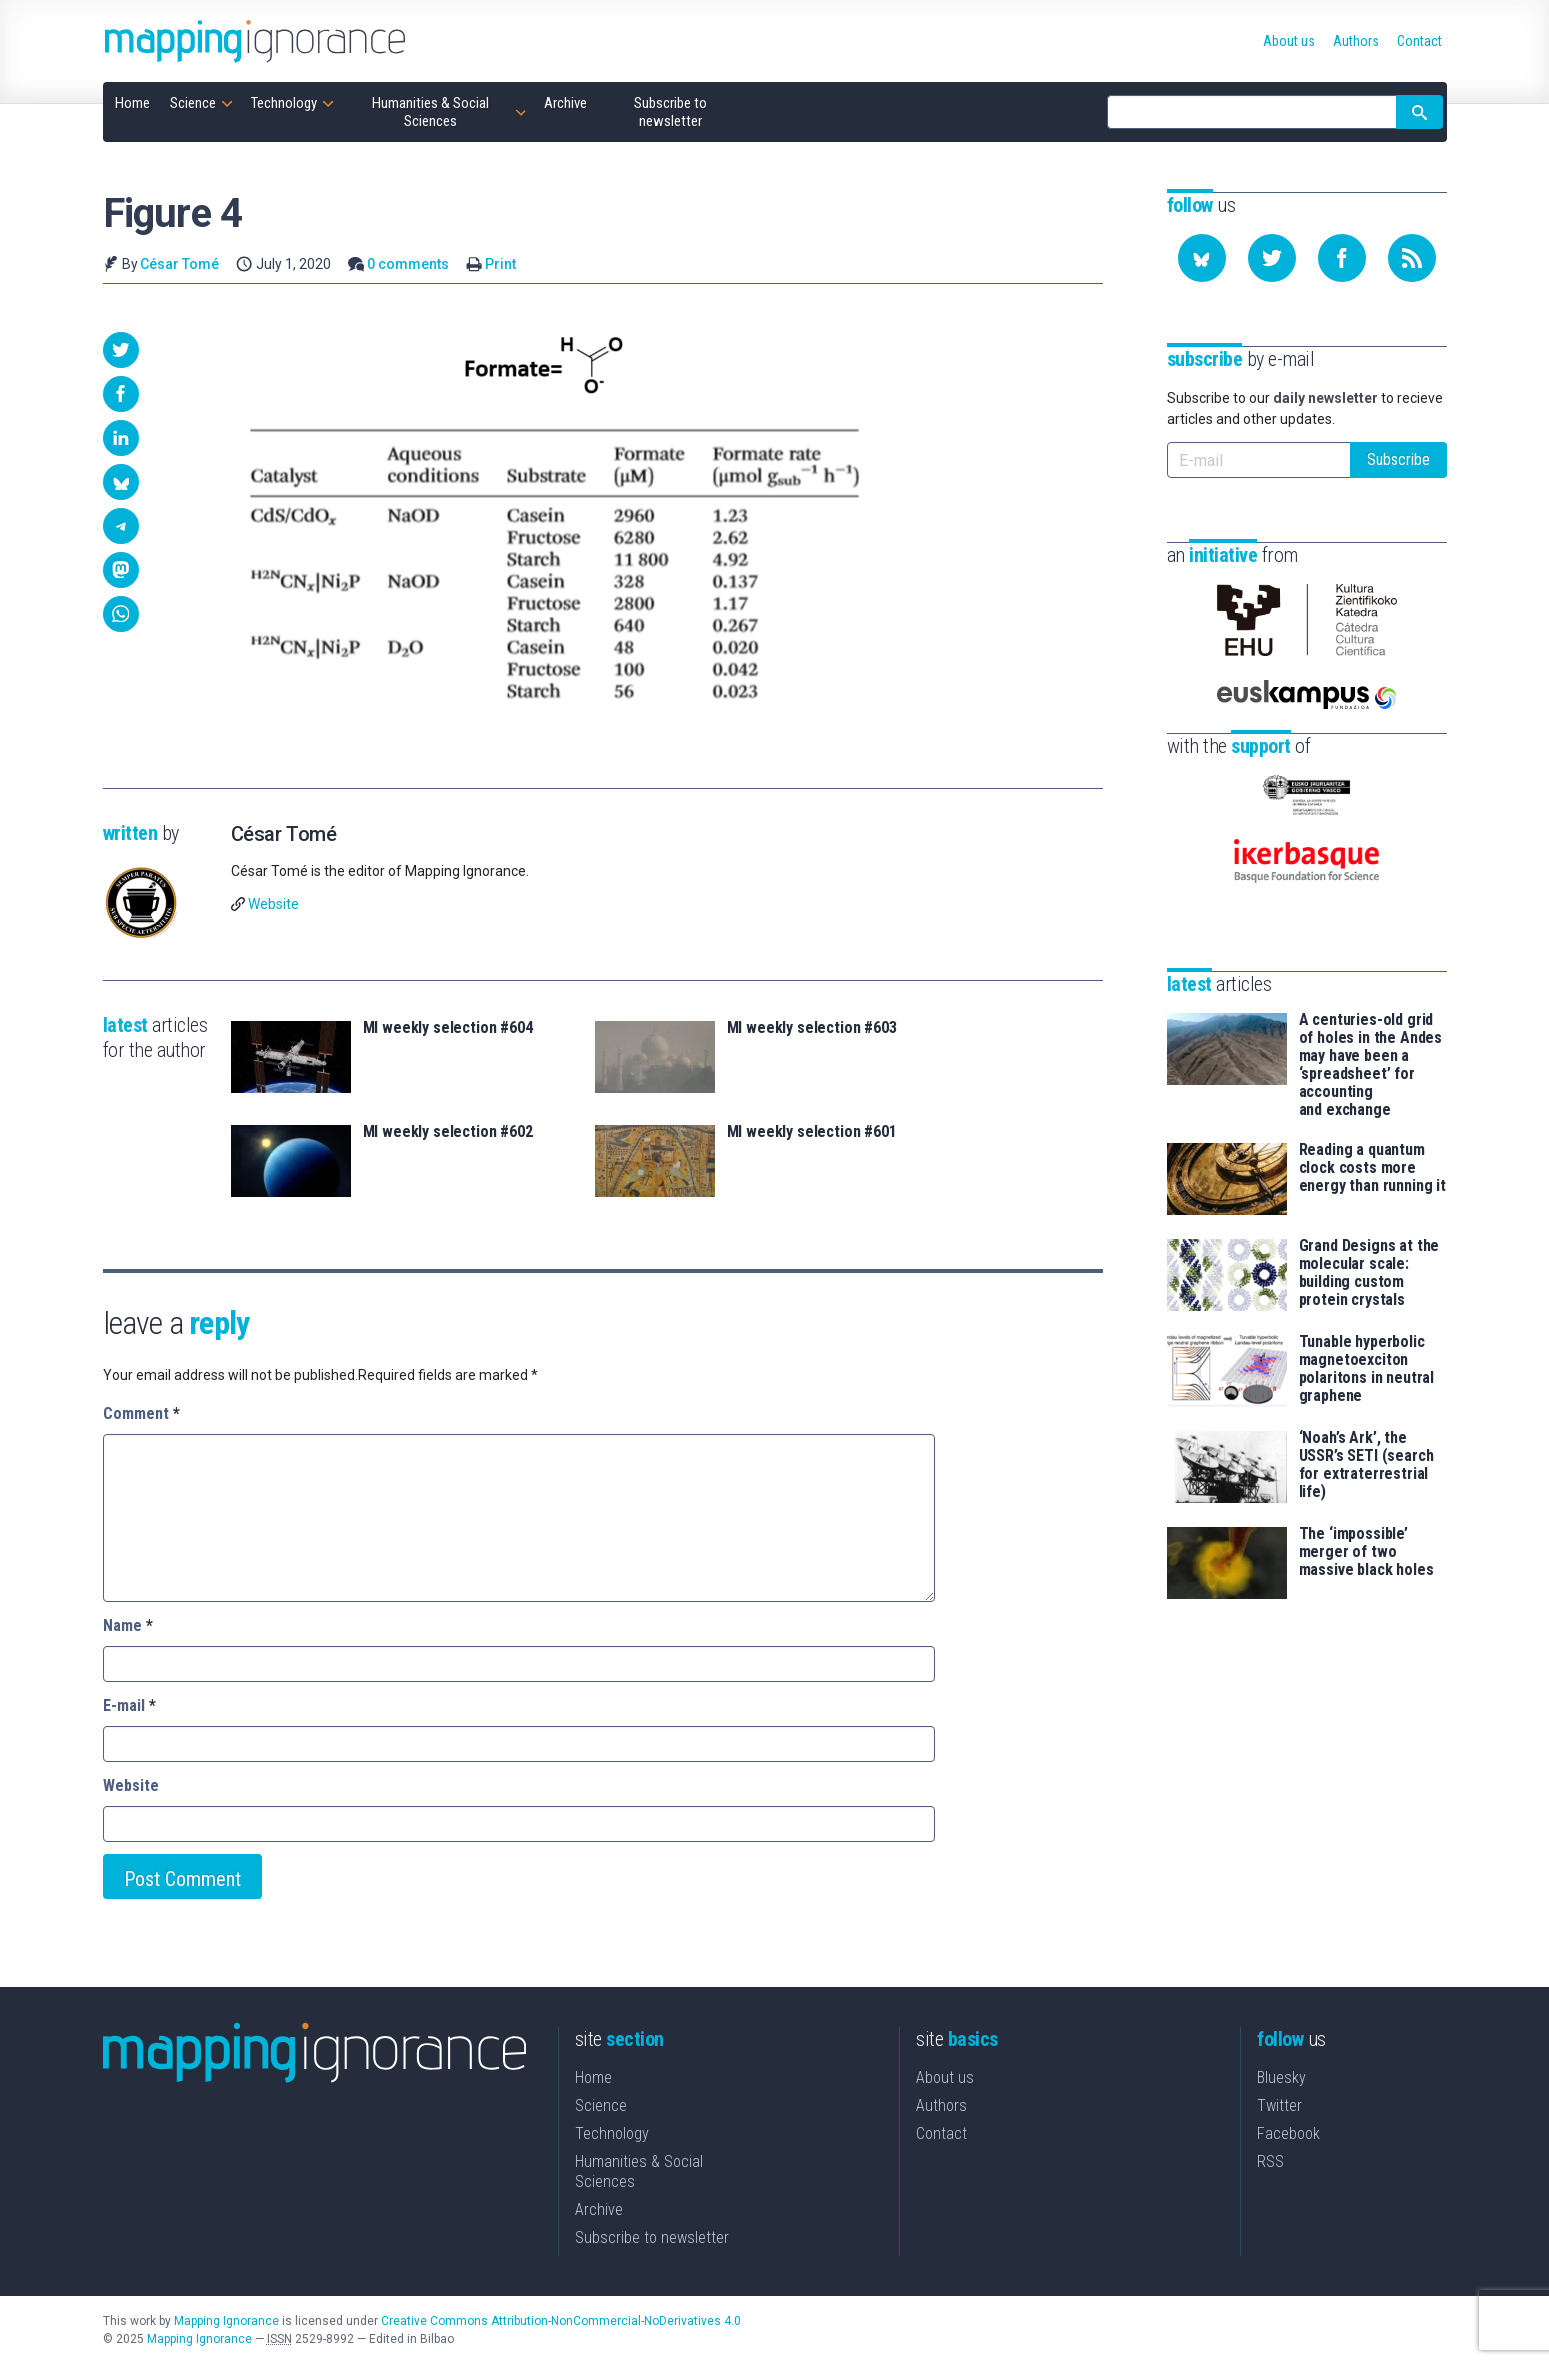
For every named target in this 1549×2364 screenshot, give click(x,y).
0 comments (408, 264)
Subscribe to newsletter (652, 2237)
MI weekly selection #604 (448, 1028)
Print (500, 264)
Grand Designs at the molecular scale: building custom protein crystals (1369, 1273)
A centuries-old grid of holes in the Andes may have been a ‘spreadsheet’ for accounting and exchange (1371, 1065)
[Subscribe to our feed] (1412, 258)
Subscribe (1398, 459)
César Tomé (179, 264)
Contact (941, 2133)
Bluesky (1281, 2077)
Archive (599, 2209)
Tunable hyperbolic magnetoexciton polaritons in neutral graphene (1367, 1369)
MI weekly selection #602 (448, 1132)
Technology (612, 2133)
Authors (941, 2105)
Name (128, 1625)
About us (945, 2077)
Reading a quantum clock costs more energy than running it (1372, 1168)
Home (593, 2077)
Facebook (1288, 2133)
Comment (141, 1413)
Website (273, 904)
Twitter (1279, 2105)
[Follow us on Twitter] (1272, 258)
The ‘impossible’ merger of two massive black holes (1366, 1552)
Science (601, 2105)
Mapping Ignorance (226, 2321)
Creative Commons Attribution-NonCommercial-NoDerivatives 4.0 (561, 2321)
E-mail (129, 1705)
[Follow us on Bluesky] (1202, 258)
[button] (121, 350)
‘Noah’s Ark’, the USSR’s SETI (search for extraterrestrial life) (1366, 1465)
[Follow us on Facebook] (1342, 258)
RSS (1270, 2161)
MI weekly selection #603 (812, 1028)
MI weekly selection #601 (812, 1132)
